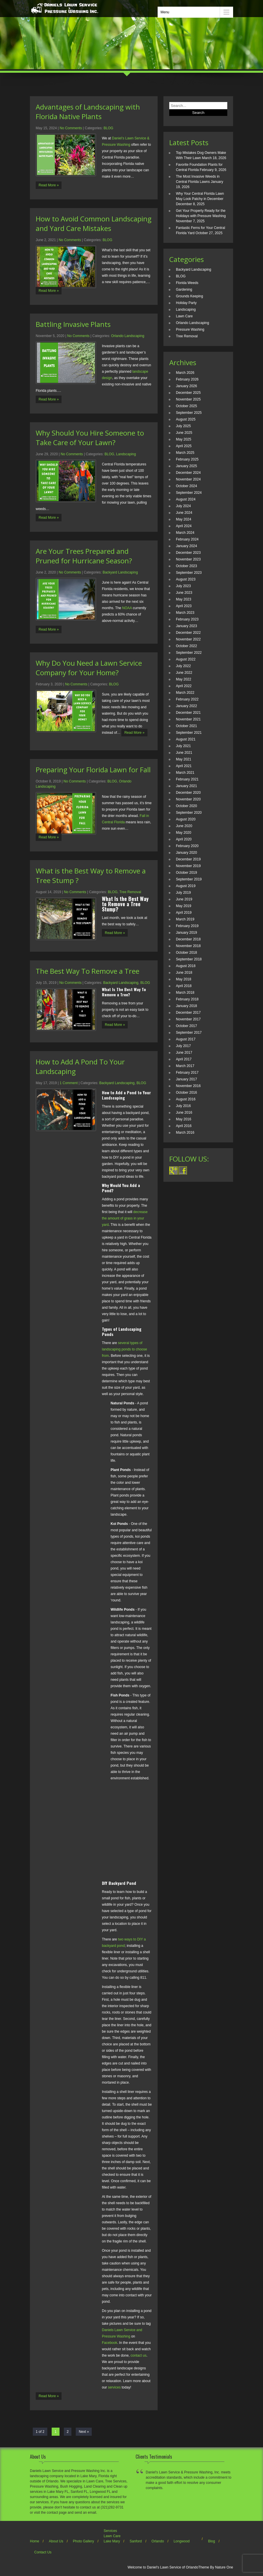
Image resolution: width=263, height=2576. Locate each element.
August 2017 (185, 1039)
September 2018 (189, 959)
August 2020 (185, 819)
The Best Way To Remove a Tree (87, 971)
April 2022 (184, 686)
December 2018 (188, 939)
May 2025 (183, 439)
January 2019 (186, 933)
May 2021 (183, 759)
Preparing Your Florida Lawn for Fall (93, 769)
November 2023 (188, 559)
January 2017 (186, 1079)
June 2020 (184, 826)
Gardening (184, 289)
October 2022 (186, 646)
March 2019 (185, 919)
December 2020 (188, 793)
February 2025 (187, 459)
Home (34, 2541)
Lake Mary (112, 2541)
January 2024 (186, 546)
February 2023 (187, 619)
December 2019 (188, 859)
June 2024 (184, 513)
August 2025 (185, 419)
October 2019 (186, 873)
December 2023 (188, 553)
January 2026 (186, 386)
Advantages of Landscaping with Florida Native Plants (88, 111)
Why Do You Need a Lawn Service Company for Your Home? (89, 667)
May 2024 (183, 519)
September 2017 (189, 1033)
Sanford (135, 2541)
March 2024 (185, 533)
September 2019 (189, 879)
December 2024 (188, 473)
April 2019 (184, 913)
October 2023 (186, 566)
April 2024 (184, 526)
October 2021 (186, 726)
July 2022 (183, 666)
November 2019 (188, 866)
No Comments (71, 128)
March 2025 (185, 453)
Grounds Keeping (189, 296)
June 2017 (184, 1053)
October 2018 (186, 953)
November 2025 (188, 399)
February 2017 (187, 1073)
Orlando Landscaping (127, 336)
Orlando (158, 2541)
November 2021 (188, 719)
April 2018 (184, 986)
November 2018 (188, 946)
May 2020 (183, 833)
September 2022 (189, 653)
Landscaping (126, 454)
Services (110, 2531)
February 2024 (187, 539)
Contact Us (42, 2552)
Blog (211, 2541)
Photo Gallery (83, 2541)
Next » (84, 2432)
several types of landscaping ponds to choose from (124, 1349)
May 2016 (183, 1119)
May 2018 (183, 979)
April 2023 (184, 606)
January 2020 (186, 853)
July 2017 (183, 1046)
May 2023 (183, 599)
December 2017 (188, 1013)
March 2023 (185, 613)
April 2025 (184, 446)
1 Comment (69, 1083)
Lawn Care (184, 316)
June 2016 (184, 1112)
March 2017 (185, 1066)
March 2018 (185, 993)
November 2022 (188, 639)
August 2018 (185, 966)
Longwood (182, 2541)
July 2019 (183, 893)
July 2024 (183, 506)
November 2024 (188, 479)
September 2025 (189, 413)
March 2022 (185, 693)
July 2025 (183, 426)
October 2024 (186, 486)
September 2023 (189, 573)
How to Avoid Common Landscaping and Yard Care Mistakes (94, 223)
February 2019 (187, 926)
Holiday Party (186, 303)
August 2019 (185, 886)
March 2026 (185, 373)
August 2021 (185, 739)
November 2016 (188, 1086)
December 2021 (188, 713)
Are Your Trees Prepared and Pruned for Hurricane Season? (84, 555)
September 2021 (189, 733)
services (114, 2387)
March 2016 (185, 1132)
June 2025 (184, 433)
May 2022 (183, 679)
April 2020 (184, 839)
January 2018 (186, 1006)
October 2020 (186, 806)
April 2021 (184, 766)
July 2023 (183, 586)
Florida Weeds (187, 283)
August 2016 (185, 1099)
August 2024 (185, 499)
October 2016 (186, 1093)
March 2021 (185, 773)
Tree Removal (130, 892)
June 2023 (184, 593)
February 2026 (187, 379)
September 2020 (189, 813)
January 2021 (186, 786)
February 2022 (187, 699)
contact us (139, 2355)
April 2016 (184, 1126)
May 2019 (183, 906)
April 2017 (184, 1059)
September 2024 (189, 493)
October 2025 (186, 406)
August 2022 (185, 659)
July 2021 (183, 746)
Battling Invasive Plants (73, 324)
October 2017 (186, 1026)
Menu (165, 12)
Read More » (49, 185)
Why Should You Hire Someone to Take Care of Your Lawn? (90, 437)
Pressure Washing (190, 329)
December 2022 (188, 633)
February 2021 (187, 779)
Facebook (109, 2343)
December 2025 (188, 393)
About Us (56, 2541)
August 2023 (185, 579)
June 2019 (184, 899)
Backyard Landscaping (120, 572)
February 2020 (187, 846)
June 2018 (184, 973)
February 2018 (187, 999)
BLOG (108, 128)
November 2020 (188, 799)
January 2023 (186, 626)
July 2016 (183, 1106)
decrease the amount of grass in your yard (124, 1218)
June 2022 (184, 673)
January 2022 (186, 706)
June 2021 (184, 753)
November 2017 (188, 1019)
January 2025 (186, 466)
